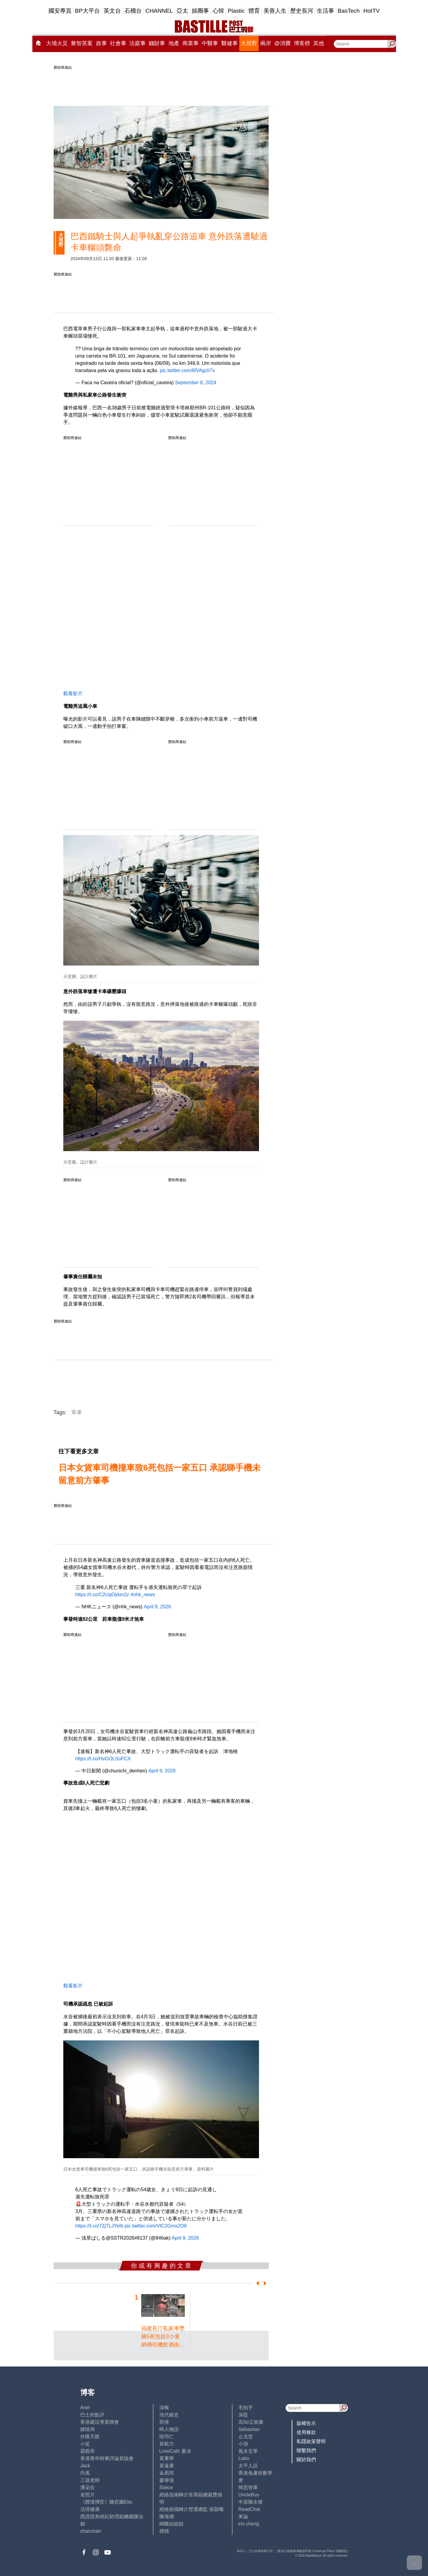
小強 (243, 2443)
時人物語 (169, 2429)
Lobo (243, 2458)
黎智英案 (82, 43)
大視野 (249, 43)
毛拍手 (245, 2407)
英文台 (112, 11)
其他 (318, 43)
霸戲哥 (87, 2451)
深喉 (164, 2407)
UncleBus (248, 2494)
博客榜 (302, 43)
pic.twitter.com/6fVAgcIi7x (187, 370)
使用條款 (306, 2432)
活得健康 (90, 2509)
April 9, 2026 (157, 1606)
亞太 (182, 11)
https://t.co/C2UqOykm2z (102, 1594)
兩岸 (265, 43)
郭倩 (164, 2422)
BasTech (349, 11)
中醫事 (210, 43)
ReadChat (249, 2509)
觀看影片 (73, 693)
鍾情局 (87, 2429)
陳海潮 (166, 2516)
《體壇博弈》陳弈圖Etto (106, 2502)
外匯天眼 (90, 2436)
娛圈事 (200, 11)
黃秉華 (166, 2458)
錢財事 (157, 43)
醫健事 (229, 43)
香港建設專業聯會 (99, 2422)
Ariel (85, 2407)
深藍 (243, 2414)
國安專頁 (59, 11)
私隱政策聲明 (311, 2441)
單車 (76, 1412)
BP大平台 (87, 11)
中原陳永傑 (250, 2502)
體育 (254, 11)
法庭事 (137, 43)
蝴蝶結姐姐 (171, 2523)
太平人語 (248, 2465)
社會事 (118, 43)
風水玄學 (248, 2451)
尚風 (85, 2472)
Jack (85, 2465)
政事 (101, 43)
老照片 (87, 2494)
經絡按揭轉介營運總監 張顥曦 (191, 2509)
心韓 (218, 11)
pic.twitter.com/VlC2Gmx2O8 (156, 2225)
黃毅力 (166, 2443)
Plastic (236, 11)
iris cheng (248, 2523)
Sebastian (249, 2429)
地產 (173, 43)
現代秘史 (169, 2414)
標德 (164, 2531)
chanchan (90, 2531)
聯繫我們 (306, 2450)
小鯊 (85, 2443)
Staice (166, 2487)
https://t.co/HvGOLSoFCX (103, 1758)
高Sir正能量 (251, 2422)
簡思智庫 (248, 2487)
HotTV (371, 11)
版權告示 (306, 2423)
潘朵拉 (87, 2487)
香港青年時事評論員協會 (107, 2458)
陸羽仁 (166, 2436)
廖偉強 (166, 2480)
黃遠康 (166, 2465)
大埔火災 (57, 43)
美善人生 (275, 11)
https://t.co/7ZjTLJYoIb (99, 2225)
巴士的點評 (92, 2414)
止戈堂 (245, 2436)
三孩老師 (90, 2480)
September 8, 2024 (195, 382)
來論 (243, 2516)
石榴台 (133, 11)
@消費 (282, 43)
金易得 (166, 2472)
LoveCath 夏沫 (175, 2451)
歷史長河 (301, 11)
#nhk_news (143, 1594)
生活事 (325, 11)
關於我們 (306, 2459)
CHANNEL (159, 11)
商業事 (190, 43)
